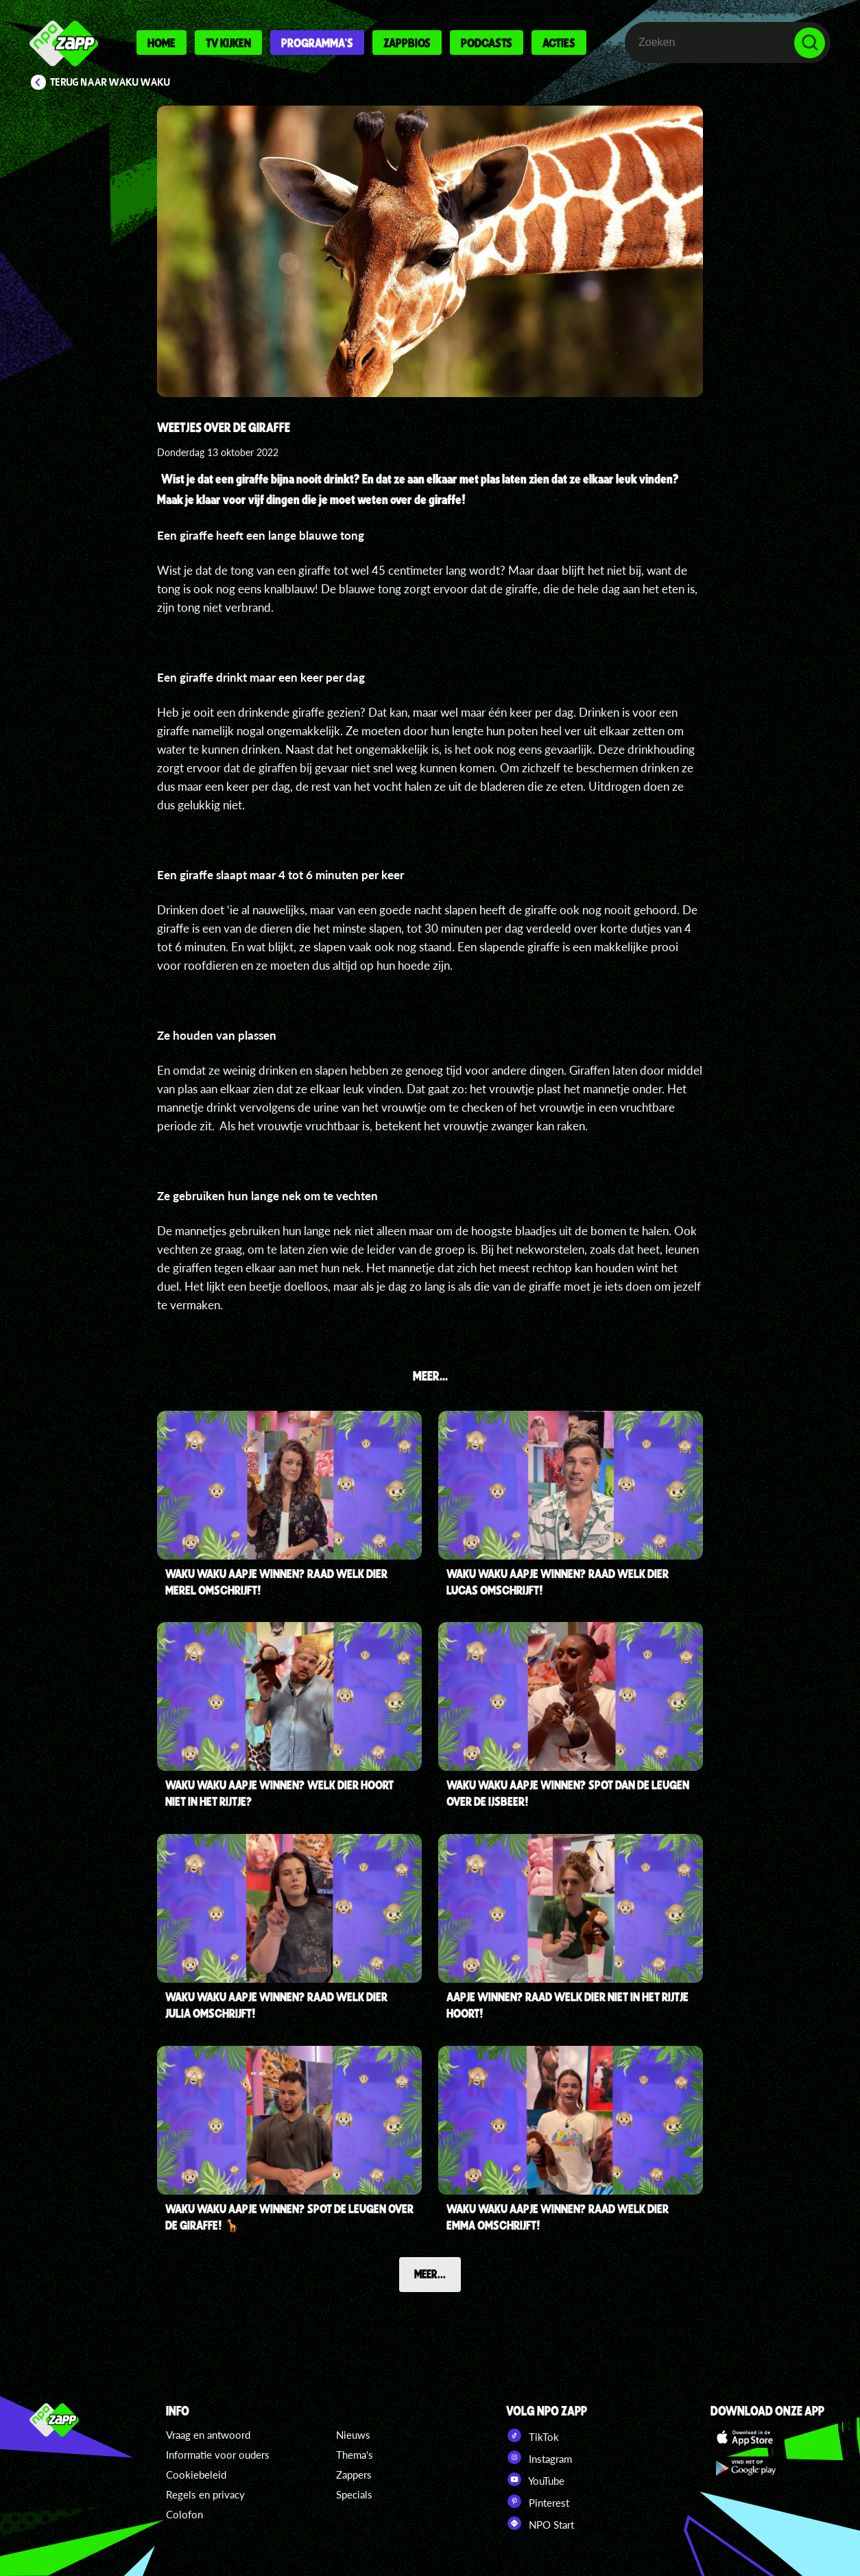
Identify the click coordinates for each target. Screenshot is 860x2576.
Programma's (317, 42)
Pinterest (537, 2501)
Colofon (184, 2514)
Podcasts (486, 42)
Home (161, 42)
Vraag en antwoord (208, 2435)
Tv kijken (228, 42)
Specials (354, 2494)
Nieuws (353, 2435)
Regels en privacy (205, 2494)
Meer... (430, 2273)
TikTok (532, 2435)
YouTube (535, 2479)
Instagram (539, 2457)
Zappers (354, 2474)
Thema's (354, 2454)
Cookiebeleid (196, 2474)
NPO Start (540, 2523)
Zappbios (407, 42)
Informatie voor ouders (218, 2454)
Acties (558, 42)
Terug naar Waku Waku (110, 82)
